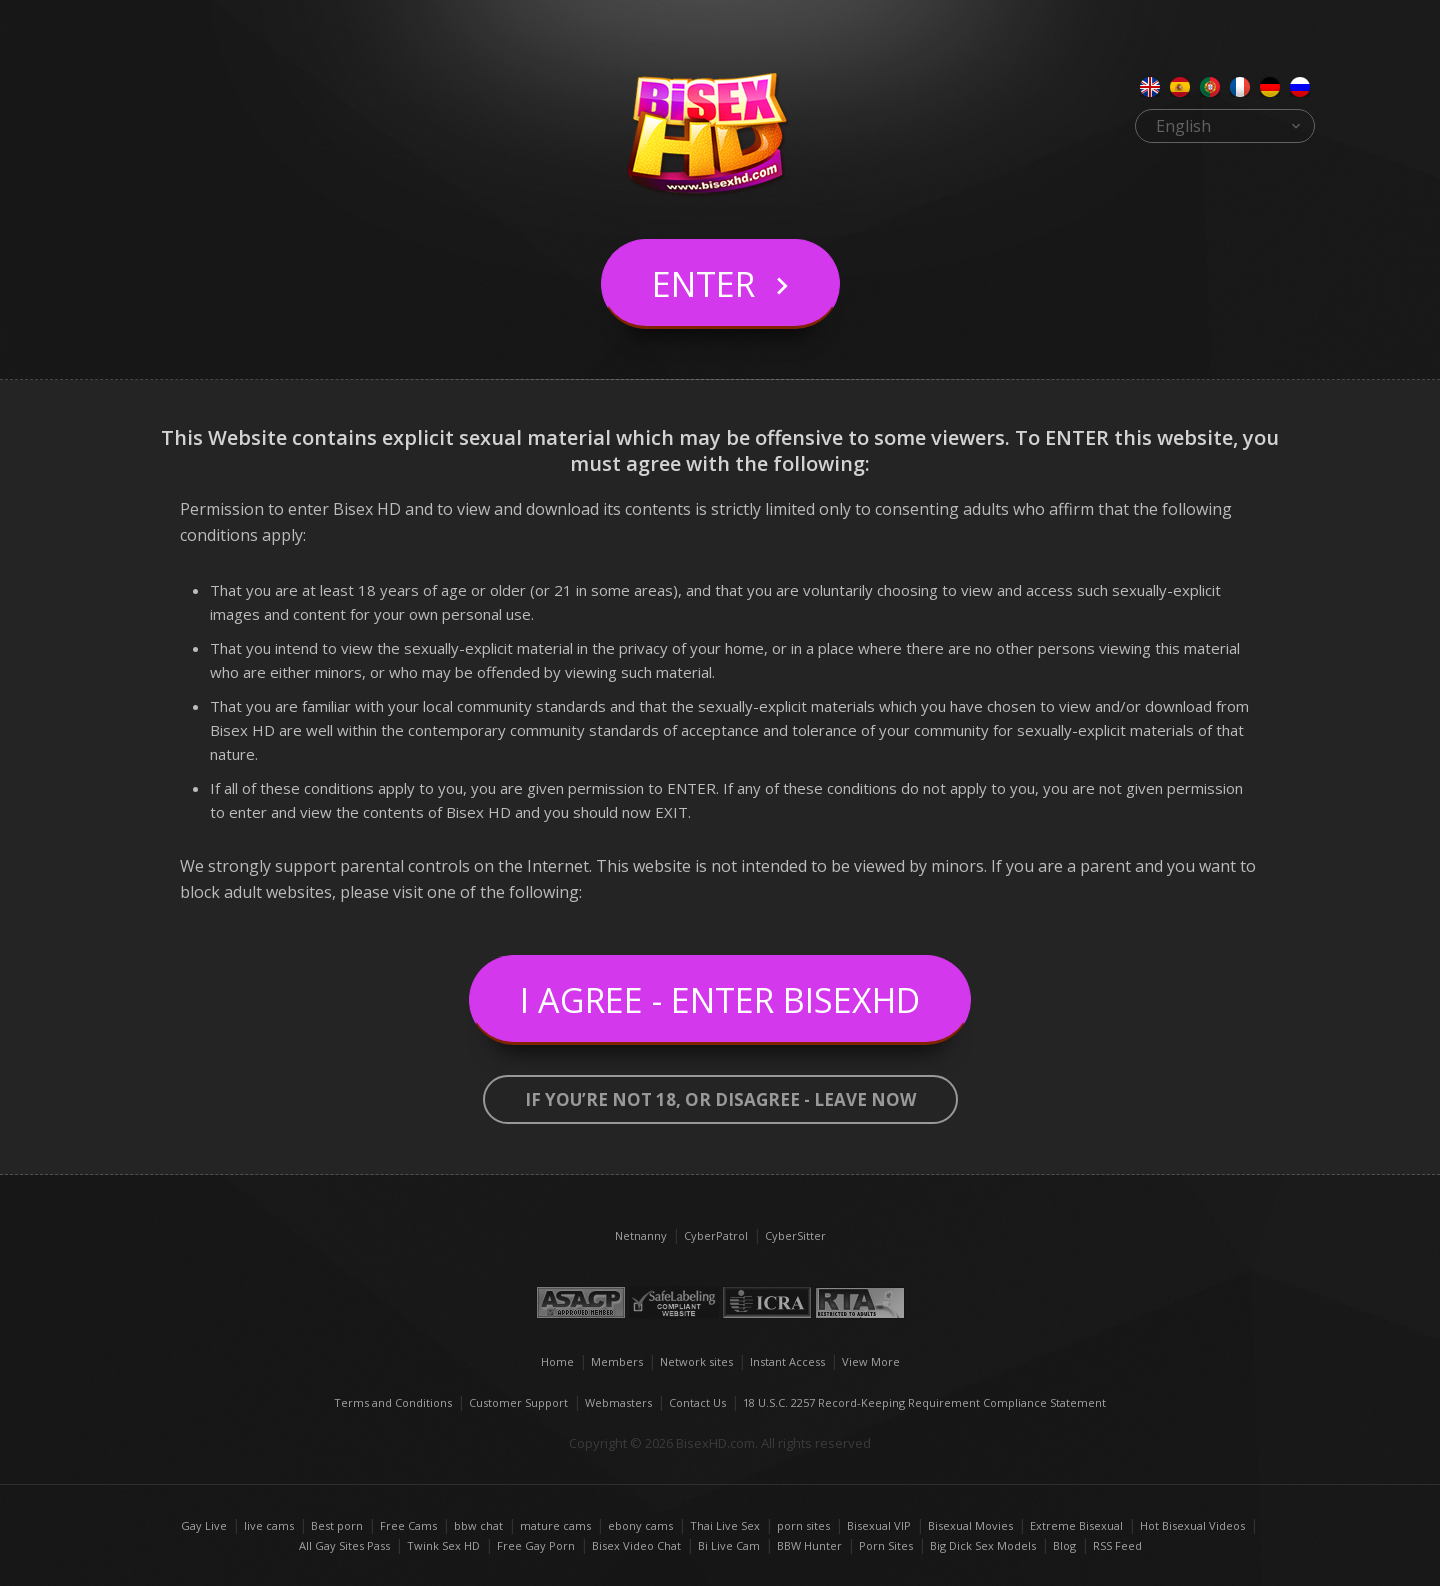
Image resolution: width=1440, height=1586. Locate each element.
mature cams (555, 1525)
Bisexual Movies (970, 1525)
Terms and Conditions (393, 1402)
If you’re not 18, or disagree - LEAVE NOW (720, 1099)
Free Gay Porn (536, 1545)
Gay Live (204, 1525)
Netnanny (641, 1235)
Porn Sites (886, 1545)
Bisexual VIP (879, 1525)
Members (617, 1361)
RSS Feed (1117, 1545)
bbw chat (478, 1525)
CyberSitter (795, 1235)
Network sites (696, 1361)
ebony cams (640, 1525)
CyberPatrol (716, 1235)
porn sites (803, 1525)
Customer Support (518, 1402)
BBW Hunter (809, 1545)
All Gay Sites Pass (344, 1545)
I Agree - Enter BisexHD (720, 1000)
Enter (703, 284)
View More (871, 1361)
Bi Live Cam (729, 1545)
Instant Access (787, 1361)
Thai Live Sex (725, 1525)
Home (557, 1361)
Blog (1064, 1545)
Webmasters (618, 1402)
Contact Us (697, 1402)
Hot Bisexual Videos (1192, 1525)
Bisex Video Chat (636, 1545)
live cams (269, 1525)
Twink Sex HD (443, 1545)
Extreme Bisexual (1076, 1525)
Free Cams (408, 1525)
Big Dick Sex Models (983, 1545)
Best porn (337, 1525)
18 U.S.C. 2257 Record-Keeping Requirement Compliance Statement (924, 1402)
